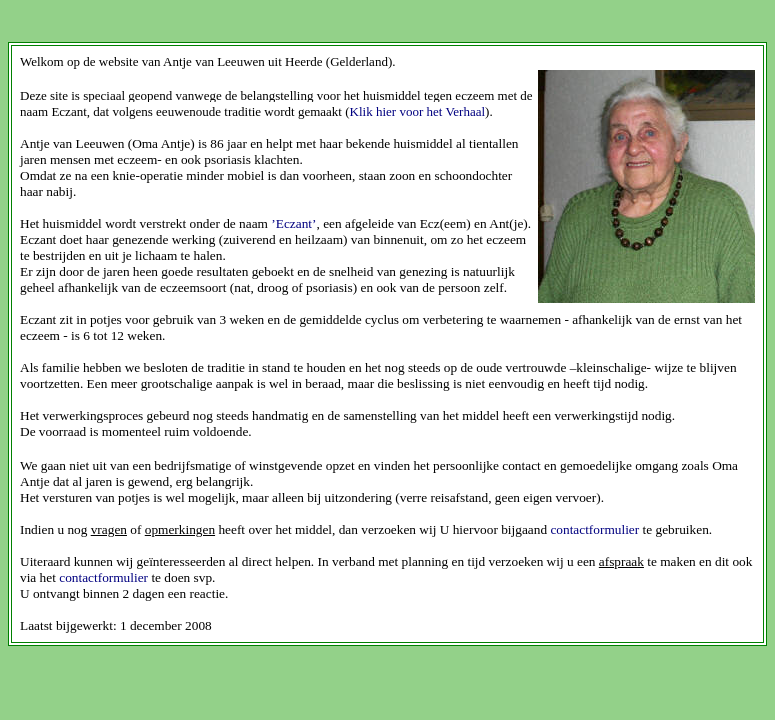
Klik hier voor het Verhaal (418, 111)
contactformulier (594, 529)
